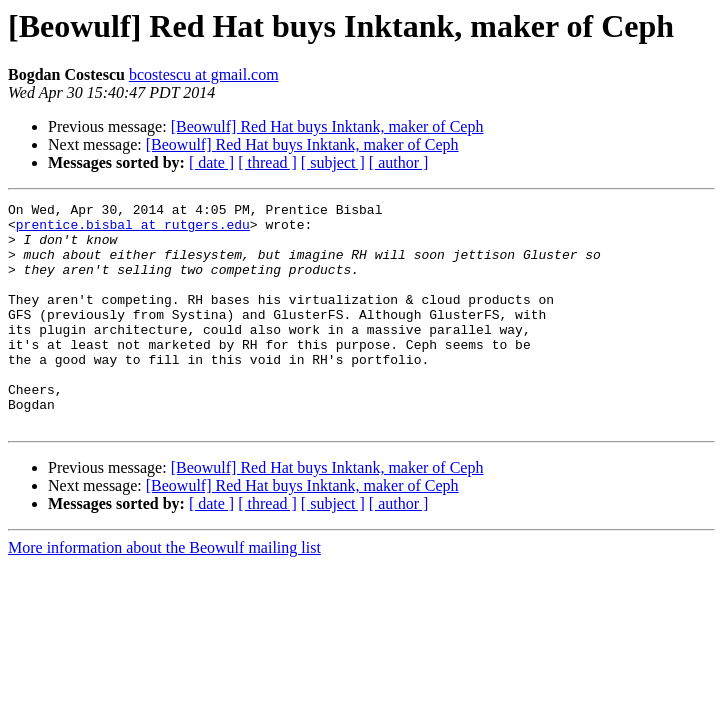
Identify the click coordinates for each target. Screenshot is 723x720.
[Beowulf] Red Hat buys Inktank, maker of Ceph (327, 126)
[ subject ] (333, 162)
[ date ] (211, 162)
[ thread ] (267, 162)
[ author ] (399, 162)
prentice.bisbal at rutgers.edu (133, 230)
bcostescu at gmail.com (204, 74)
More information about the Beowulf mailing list (164, 592)
